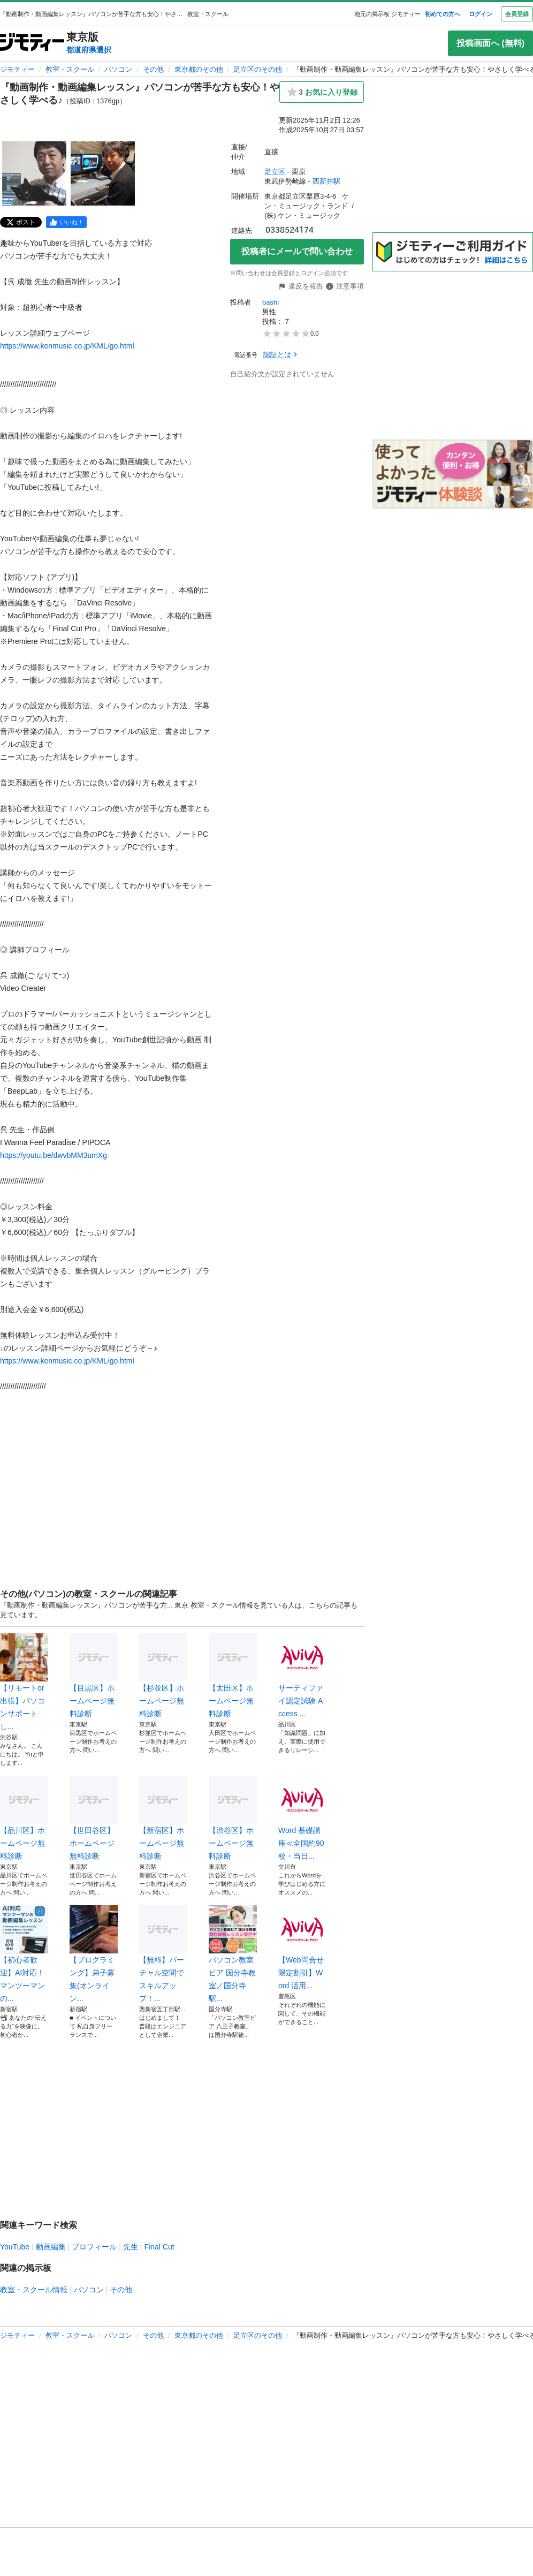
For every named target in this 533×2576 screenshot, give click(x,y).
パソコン (118, 69)
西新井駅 (326, 181)
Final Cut (159, 2246)
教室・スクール (69, 69)
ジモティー (17, 69)
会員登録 (517, 14)
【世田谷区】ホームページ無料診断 (94, 1818)
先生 (130, 2246)
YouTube (14, 2246)
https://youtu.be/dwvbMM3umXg (53, 1155)
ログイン (480, 14)
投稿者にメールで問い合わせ (297, 251)
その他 (153, 69)
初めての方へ (442, 14)
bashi (270, 302)
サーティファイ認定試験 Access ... (302, 1675)
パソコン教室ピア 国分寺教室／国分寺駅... (233, 1954)
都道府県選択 (88, 50)
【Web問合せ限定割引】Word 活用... (302, 1947)
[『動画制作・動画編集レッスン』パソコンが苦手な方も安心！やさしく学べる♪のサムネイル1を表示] (34, 173)
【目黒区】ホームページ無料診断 (94, 1675)
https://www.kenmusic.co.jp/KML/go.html (67, 346)
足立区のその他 (257, 69)
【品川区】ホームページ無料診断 (24, 1818)
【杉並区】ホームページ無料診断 (163, 1675)
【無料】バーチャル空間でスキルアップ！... (163, 1954)
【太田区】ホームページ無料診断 (233, 1675)
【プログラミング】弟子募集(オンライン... (94, 1954)
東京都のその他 (198, 69)
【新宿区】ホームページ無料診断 (163, 1818)
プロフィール (94, 2246)
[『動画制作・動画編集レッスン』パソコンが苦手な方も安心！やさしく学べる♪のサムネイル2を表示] (102, 173)
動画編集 (51, 2246)
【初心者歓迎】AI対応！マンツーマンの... (24, 1954)
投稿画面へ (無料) (490, 43)
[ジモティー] (32, 43)
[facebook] (66, 222)
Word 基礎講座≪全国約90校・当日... (302, 1818)
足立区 (274, 172)
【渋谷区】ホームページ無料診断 (233, 1818)
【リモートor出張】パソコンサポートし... (24, 1682)
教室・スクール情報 (33, 2289)
